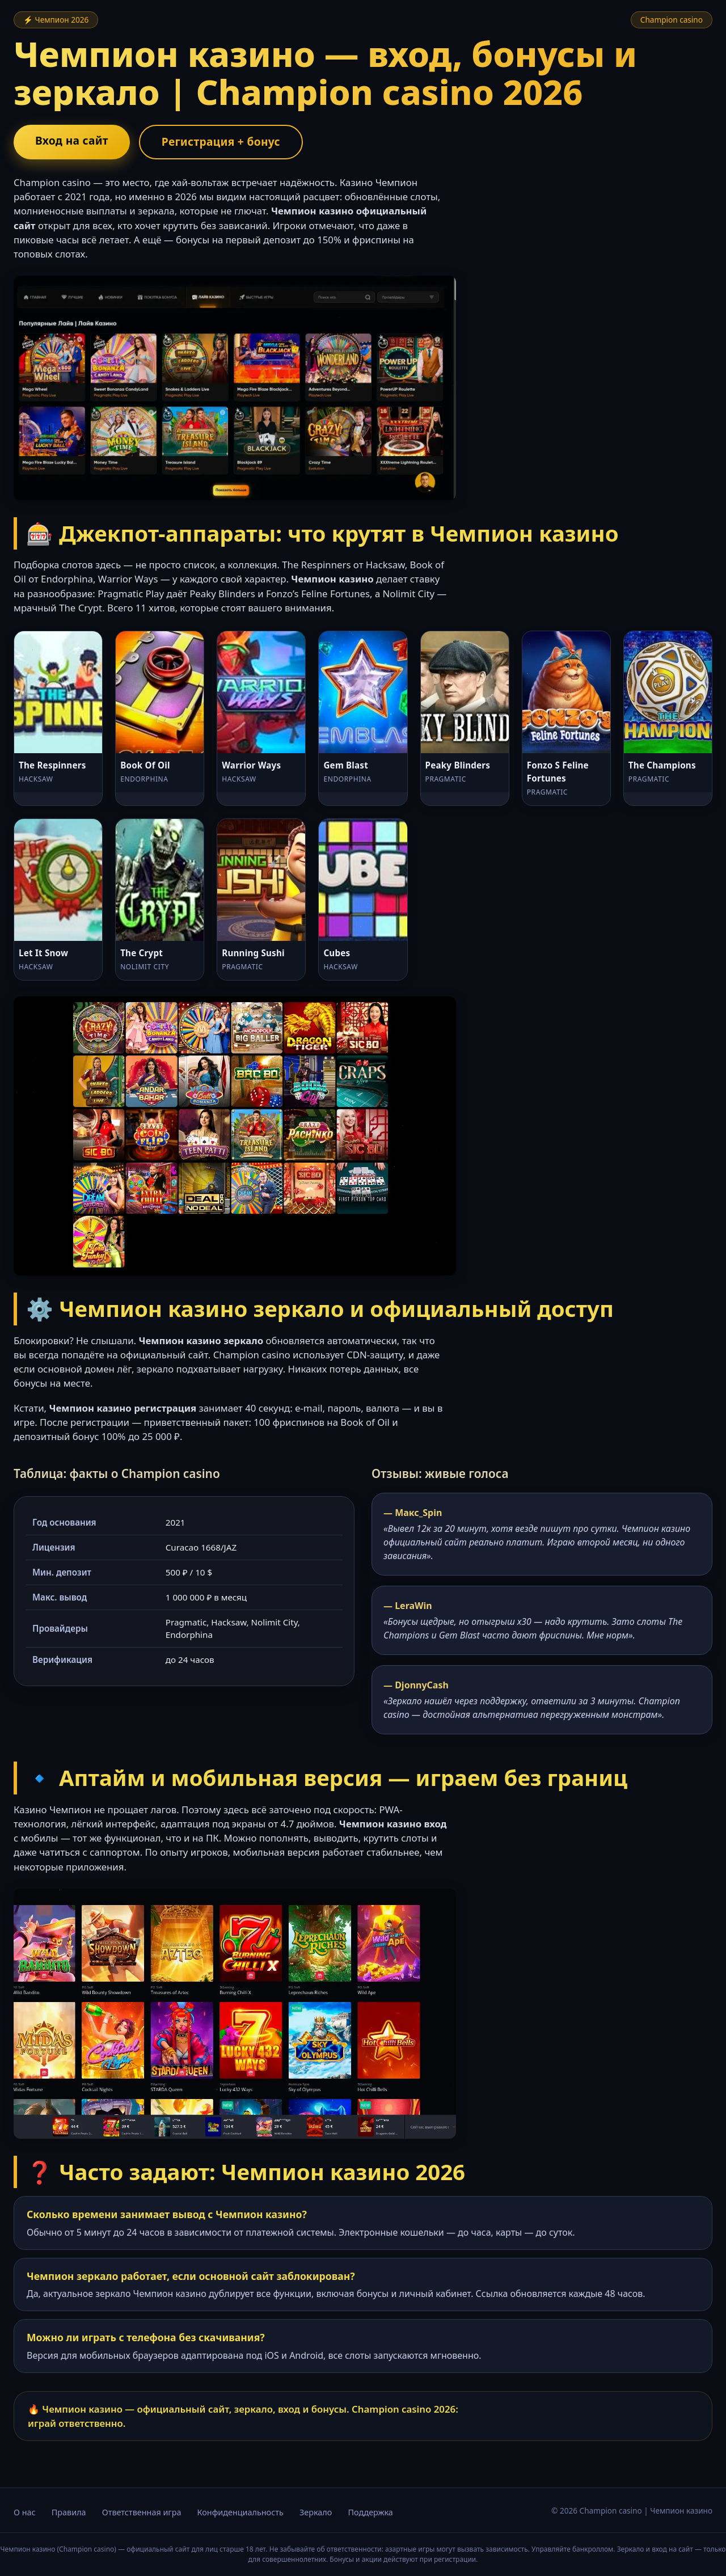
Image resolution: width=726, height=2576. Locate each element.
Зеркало (315, 2512)
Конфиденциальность (240, 2512)
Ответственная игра (142, 2512)
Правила (69, 2512)
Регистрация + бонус (221, 141)
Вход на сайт (71, 140)
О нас (25, 2512)
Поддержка (370, 2512)
